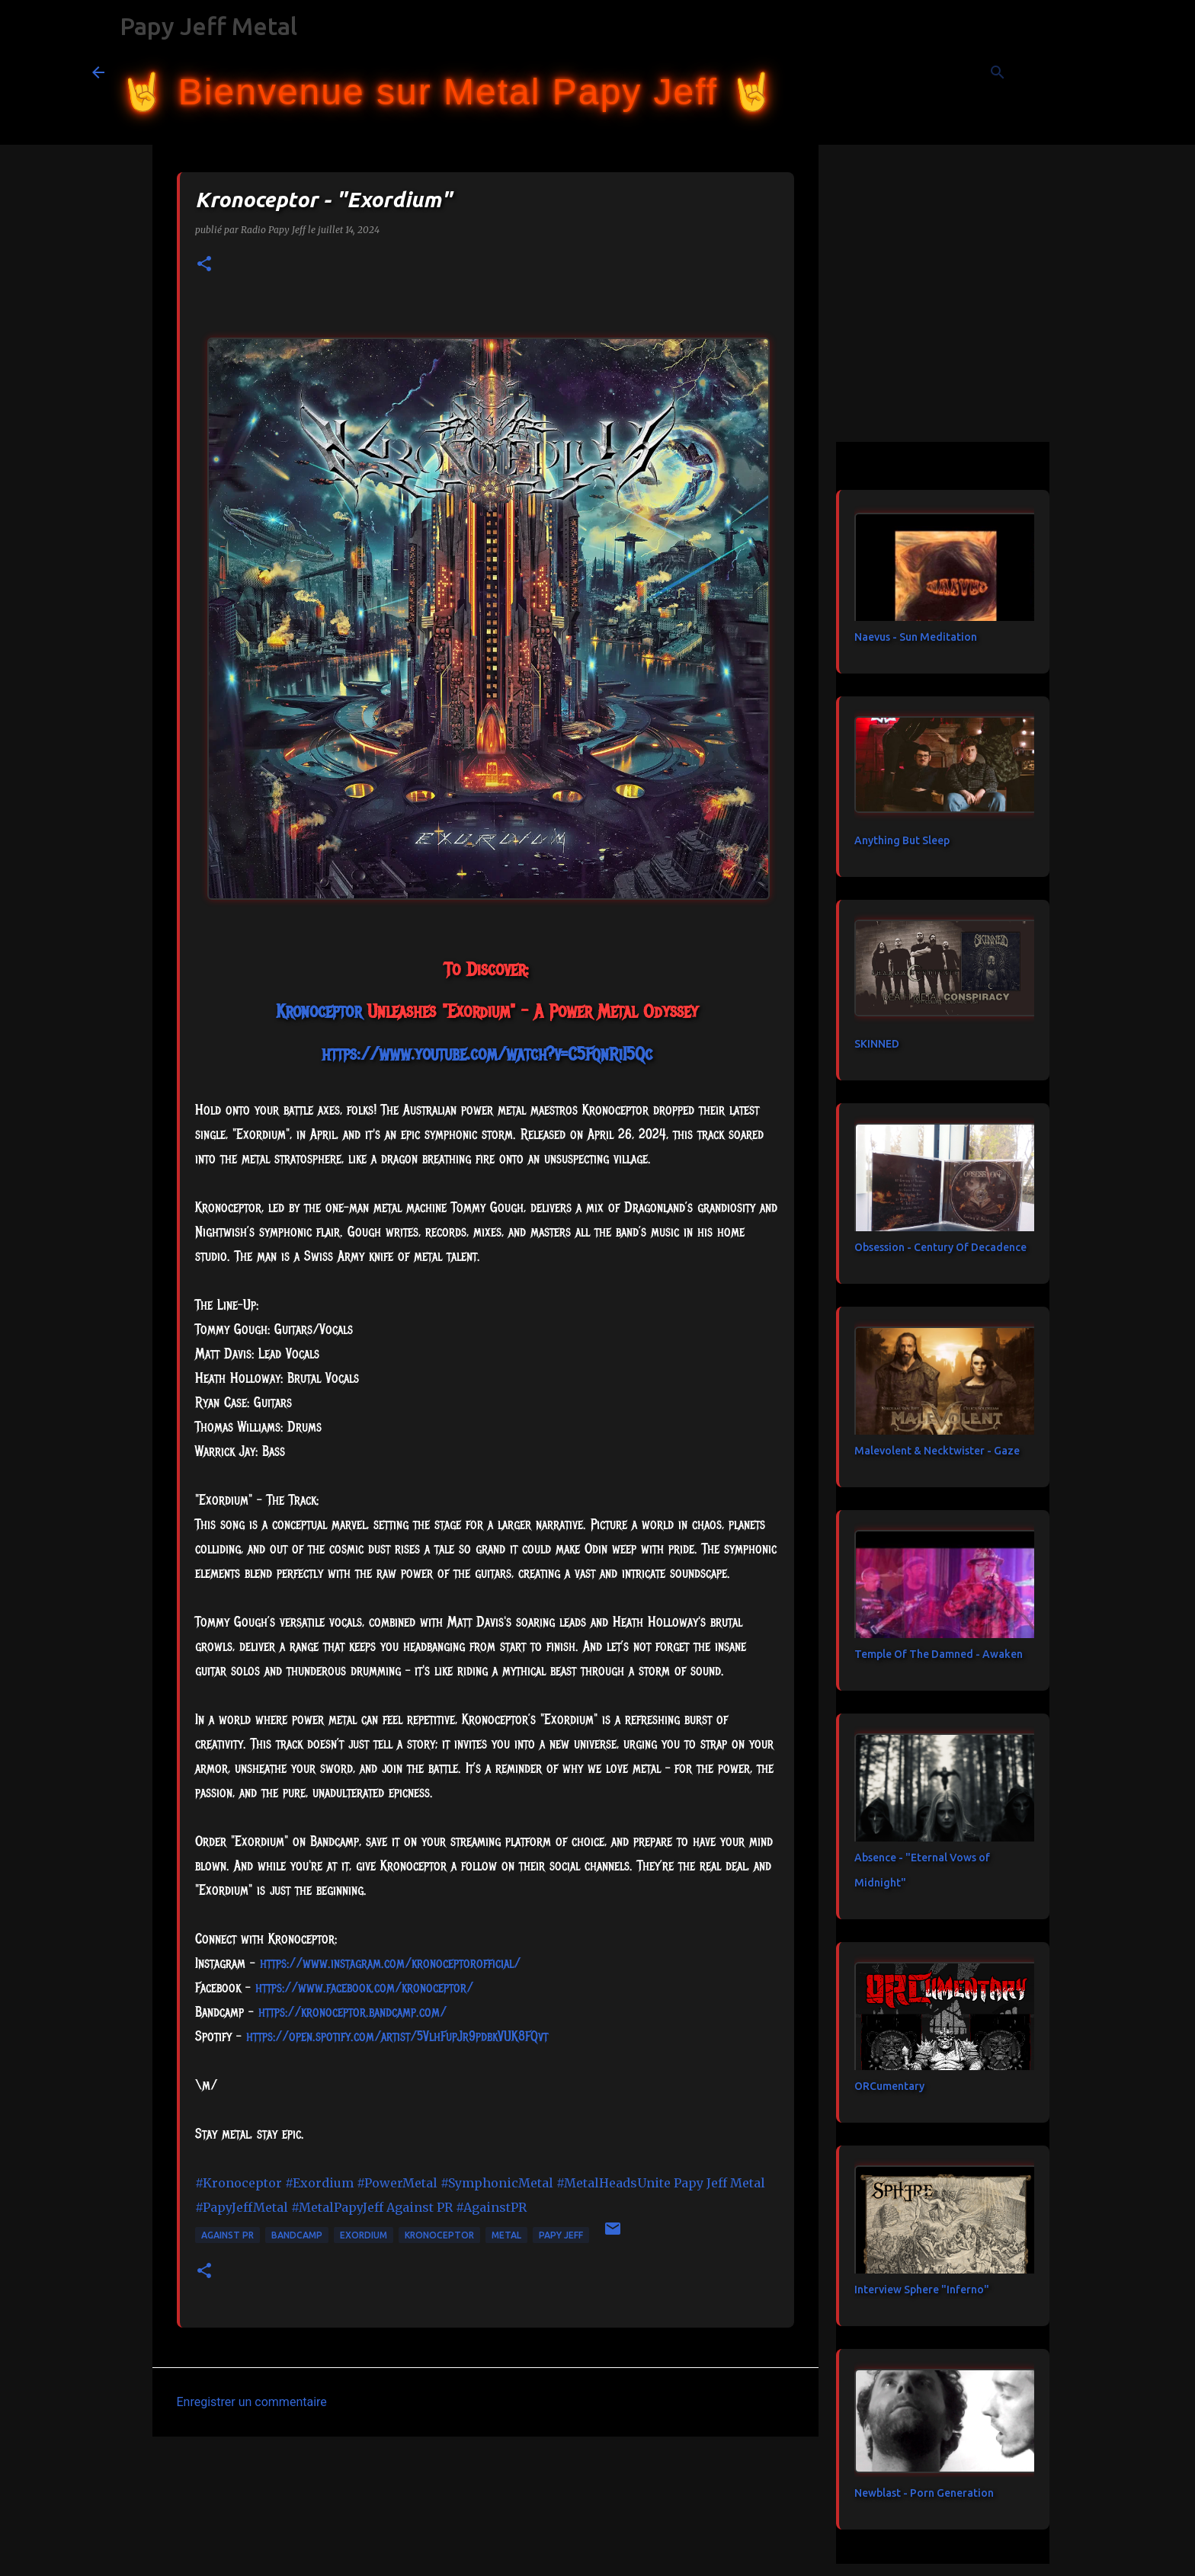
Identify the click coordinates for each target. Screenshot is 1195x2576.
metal (506, 2235)
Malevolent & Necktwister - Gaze (937, 1451)
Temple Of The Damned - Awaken (938, 1654)
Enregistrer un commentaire (252, 2402)
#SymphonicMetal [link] (497, 2182)
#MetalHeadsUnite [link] (613, 2182)
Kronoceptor (439, 2235)
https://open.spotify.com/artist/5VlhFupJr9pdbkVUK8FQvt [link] (397, 2036)
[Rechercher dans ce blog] (1027, 72)
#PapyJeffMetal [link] (241, 2207)
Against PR (227, 2235)
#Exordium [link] (319, 2182)
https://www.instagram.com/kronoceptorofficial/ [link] (390, 1963)
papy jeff (561, 2235)
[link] (318, 1011)
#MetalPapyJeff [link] (337, 2207)
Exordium (363, 2235)
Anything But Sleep (902, 840)
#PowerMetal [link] (397, 2182)
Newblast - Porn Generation (924, 2493)
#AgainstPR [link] (491, 2207)
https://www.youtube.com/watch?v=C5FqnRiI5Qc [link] (487, 1053)
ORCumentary (889, 2086)
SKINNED (876, 1044)
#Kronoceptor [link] (238, 2182)
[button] (204, 264)
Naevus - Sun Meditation (915, 637)
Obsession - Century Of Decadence (940, 1247)
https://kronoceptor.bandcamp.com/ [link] (352, 2012)
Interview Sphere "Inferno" (921, 2289)
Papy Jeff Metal (208, 26)
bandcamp (296, 2235)
